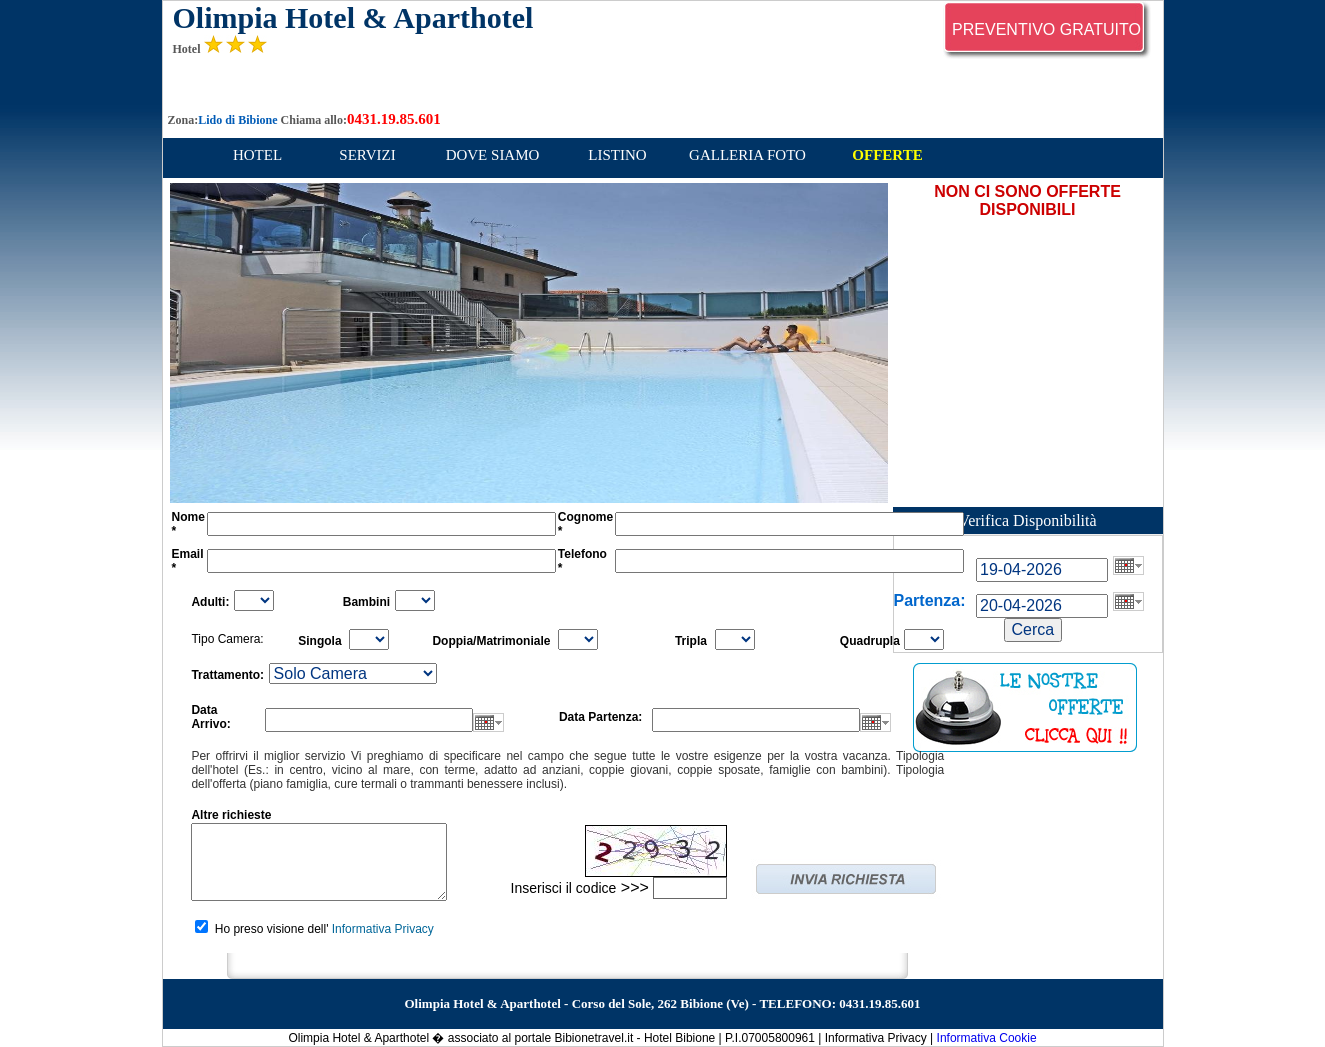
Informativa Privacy (383, 929)
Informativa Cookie (987, 1038)
